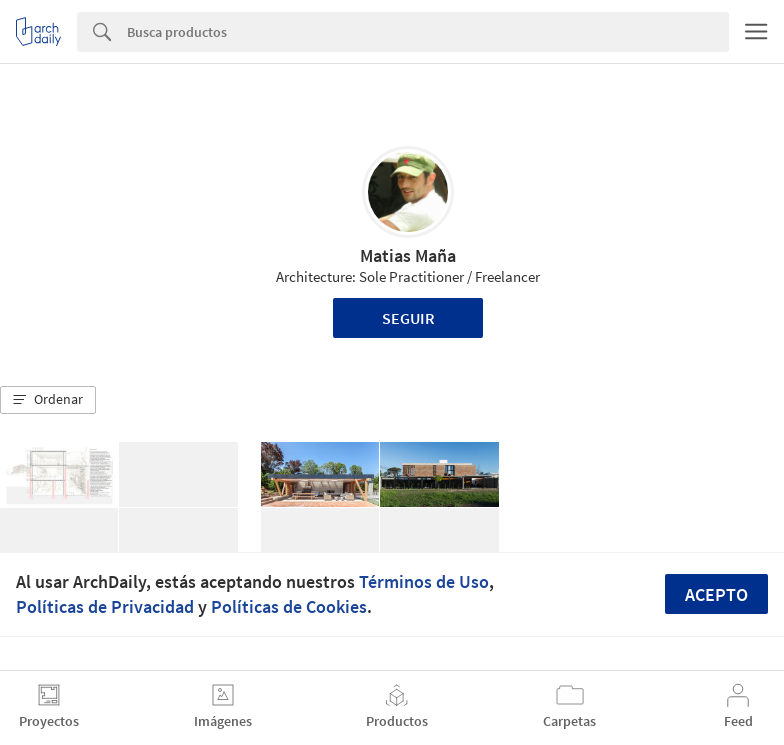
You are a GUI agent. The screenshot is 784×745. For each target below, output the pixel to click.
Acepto (716, 594)
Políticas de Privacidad (105, 606)
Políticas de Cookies (289, 606)
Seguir (408, 318)
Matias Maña (408, 255)
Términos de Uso (424, 581)
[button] (48, 400)
